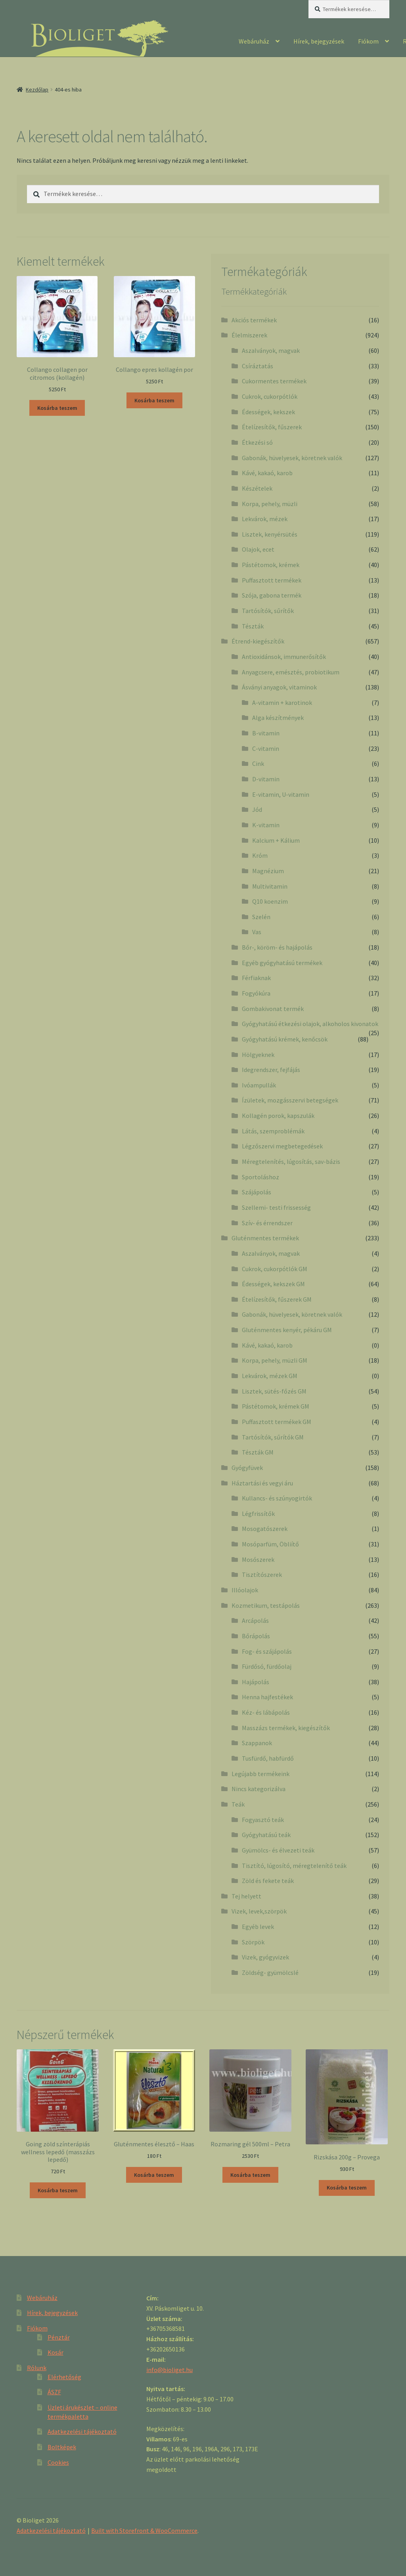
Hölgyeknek (258, 1055)
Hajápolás (255, 1682)
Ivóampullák (259, 1085)
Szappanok (257, 1743)
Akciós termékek (254, 320)
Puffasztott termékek (271, 580)
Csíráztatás (257, 366)
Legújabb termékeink (260, 1774)
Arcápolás (255, 1620)
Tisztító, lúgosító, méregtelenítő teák (294, 1866)
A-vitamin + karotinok (282, 702)
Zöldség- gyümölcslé (270, 1972)
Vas (256, 932)
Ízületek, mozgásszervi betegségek (290, 1100)
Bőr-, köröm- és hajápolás (277, 947)
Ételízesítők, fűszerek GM (277, 1299)
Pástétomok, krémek (270, 565)
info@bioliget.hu (169, 2370)
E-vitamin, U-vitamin (280, 794)
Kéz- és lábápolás (266, 1712)
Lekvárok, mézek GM (269, 1376)
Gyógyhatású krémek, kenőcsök (284, 1039)
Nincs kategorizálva (258, 1789)
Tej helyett (246, 1896)
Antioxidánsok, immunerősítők (284, 657)
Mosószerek (258, 1559)
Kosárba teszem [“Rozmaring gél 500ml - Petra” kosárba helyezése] (250, 2174)
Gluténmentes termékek (265, 1238)
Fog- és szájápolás (267, 1651)
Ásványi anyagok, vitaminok (279, 687)
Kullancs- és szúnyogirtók (277, 1498)
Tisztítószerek (262, 1574)
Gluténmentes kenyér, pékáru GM (287, 1330)
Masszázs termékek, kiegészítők (286, 1728)
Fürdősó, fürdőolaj (266, 1666)
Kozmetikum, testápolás (266, 1605)
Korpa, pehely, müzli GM (274, 1360)
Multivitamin (269, 886)
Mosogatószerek (264, 1529)
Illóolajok (245, 1590)
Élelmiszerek (249, 335)
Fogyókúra (256, 993)
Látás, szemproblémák (273, 1131)
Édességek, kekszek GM (273, 1284)
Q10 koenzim (270, 901)
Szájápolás (256, 1192)
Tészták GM (258, 1452)
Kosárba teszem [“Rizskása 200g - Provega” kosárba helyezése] (347, 2187)
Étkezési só (257, 442)
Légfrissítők (258, 1513)
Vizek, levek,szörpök (259, 1911)
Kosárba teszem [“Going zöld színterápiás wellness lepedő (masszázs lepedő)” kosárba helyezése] (58, 2190)
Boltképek (62, 2447)
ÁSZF (54, 2392)
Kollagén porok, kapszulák (278, 1116)
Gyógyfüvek (247, 1468)
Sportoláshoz (260, 1177)
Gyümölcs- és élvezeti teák (278, 1850)
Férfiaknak (256, 978)
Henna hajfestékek (267, 1697)
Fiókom (368, 41)
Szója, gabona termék (271, 595)
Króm (260, 855)
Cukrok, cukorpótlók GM (274, 1269)
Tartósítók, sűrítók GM (273, 1437)
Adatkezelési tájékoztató (82, 2431)
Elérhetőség (64, 2377)
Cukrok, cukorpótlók (269, 396)
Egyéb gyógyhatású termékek (282, 963)
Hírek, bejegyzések (318, 41)
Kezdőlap (37, 89)
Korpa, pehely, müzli (269, 504)
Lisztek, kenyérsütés (269, 534)
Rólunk (36, 2368)
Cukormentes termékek (274, 381)
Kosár (55, 2352)
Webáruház (254, 41)
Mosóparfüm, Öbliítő (270, 1544)
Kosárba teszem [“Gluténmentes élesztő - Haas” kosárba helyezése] (154, 2174)
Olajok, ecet (258, 549)
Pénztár (59, 2337)
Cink (258, 763)
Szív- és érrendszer (267, 1223)
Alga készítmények (278, 718)
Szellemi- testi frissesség (276, 1207)
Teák (238, 1804)
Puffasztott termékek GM (276, 1422)
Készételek (257, 488)
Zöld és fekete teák (268, 1881)
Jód (257, 809)
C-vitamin (265, 748)
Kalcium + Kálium (276, 840)
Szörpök (253, 1942)
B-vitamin (266, 733)
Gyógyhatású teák (266, 1835)
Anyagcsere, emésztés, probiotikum (290, 672)
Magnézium (268, 871)
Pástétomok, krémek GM (275, 1406)
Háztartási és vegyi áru (262, 1483)
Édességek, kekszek (268, 412)
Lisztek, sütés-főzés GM (274, 1391)
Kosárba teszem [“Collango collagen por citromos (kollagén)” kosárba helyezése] (57, 407)
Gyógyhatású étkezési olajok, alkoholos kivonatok (310, 1024)
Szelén (261, 917)
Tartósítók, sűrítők (268, 611)
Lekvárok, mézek (264, 519)
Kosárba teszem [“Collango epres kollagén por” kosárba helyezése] (154, 400)
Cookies (58, 2462)
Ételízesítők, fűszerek (272, 427)
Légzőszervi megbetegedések (282, 1146)
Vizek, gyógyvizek (265, 1957)
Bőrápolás (256, 1636)
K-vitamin (266, 825)
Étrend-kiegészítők (258, 641)
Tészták (253, 626)
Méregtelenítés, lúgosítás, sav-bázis (291, 1161)
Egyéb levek (258, 1927)
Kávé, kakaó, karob (267, 473)
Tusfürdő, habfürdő (268, 1758)
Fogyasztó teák (263, 1820)
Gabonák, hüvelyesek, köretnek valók (292, 458)
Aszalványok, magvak (271, 350)
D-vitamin (266, 779)
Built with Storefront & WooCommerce (144, 2530)
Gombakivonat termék (273, 1009)
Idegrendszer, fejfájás (271, 1070)
